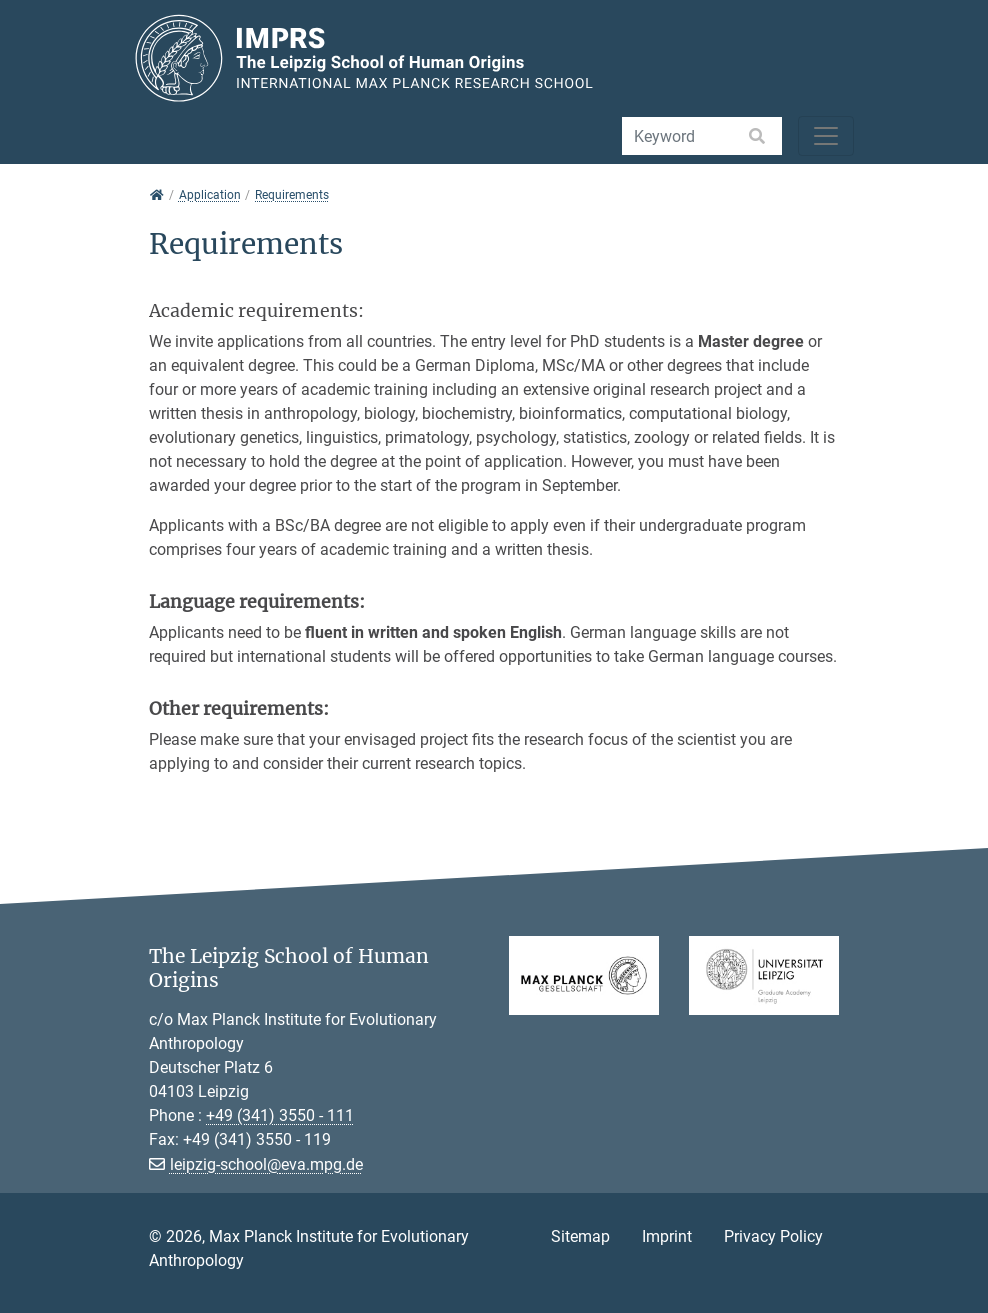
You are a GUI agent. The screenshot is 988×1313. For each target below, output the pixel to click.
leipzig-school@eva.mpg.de (266, 1164)
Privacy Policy (773, 1236)
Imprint (667, 1236)
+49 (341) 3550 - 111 (280, 1115)
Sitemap (580, 1236)
